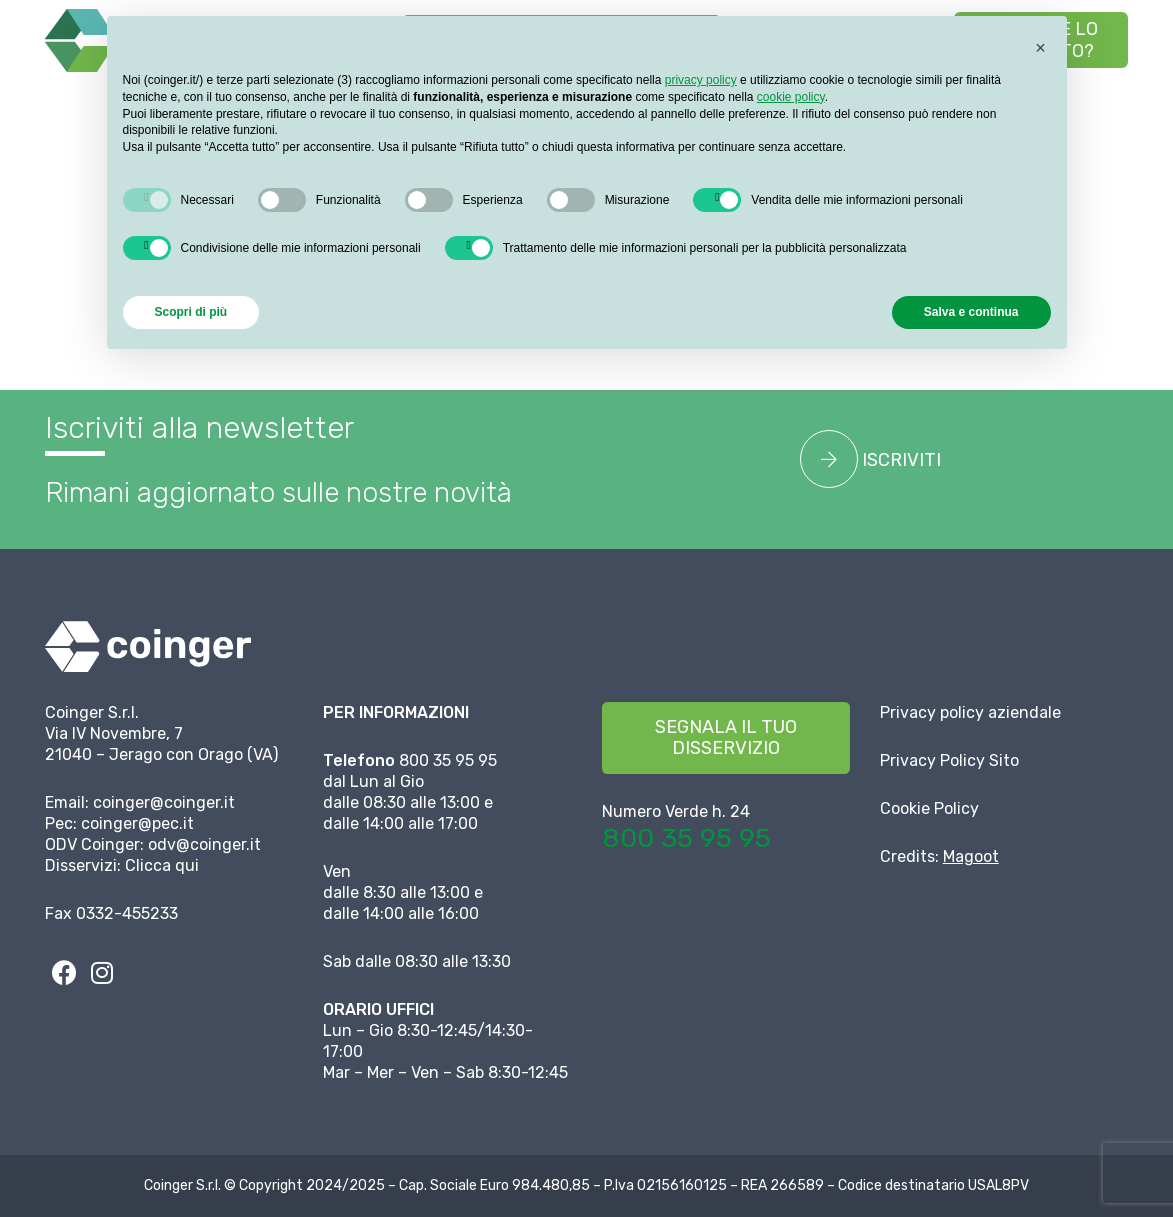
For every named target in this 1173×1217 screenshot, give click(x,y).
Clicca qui (162, 865)
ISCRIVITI (870, 459)
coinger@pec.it (137, 823)
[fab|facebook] (64, 972)
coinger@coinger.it (164, 802)
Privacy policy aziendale (970, 712)
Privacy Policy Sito (949, 760)
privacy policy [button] (701, 80)
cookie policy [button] (791, 97)
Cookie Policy (929, 808)
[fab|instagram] (102, 972)
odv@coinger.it (204, 844)
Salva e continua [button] (971, 312)
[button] (1112, 105)
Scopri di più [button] (191, 312)
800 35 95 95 (686, 838)
